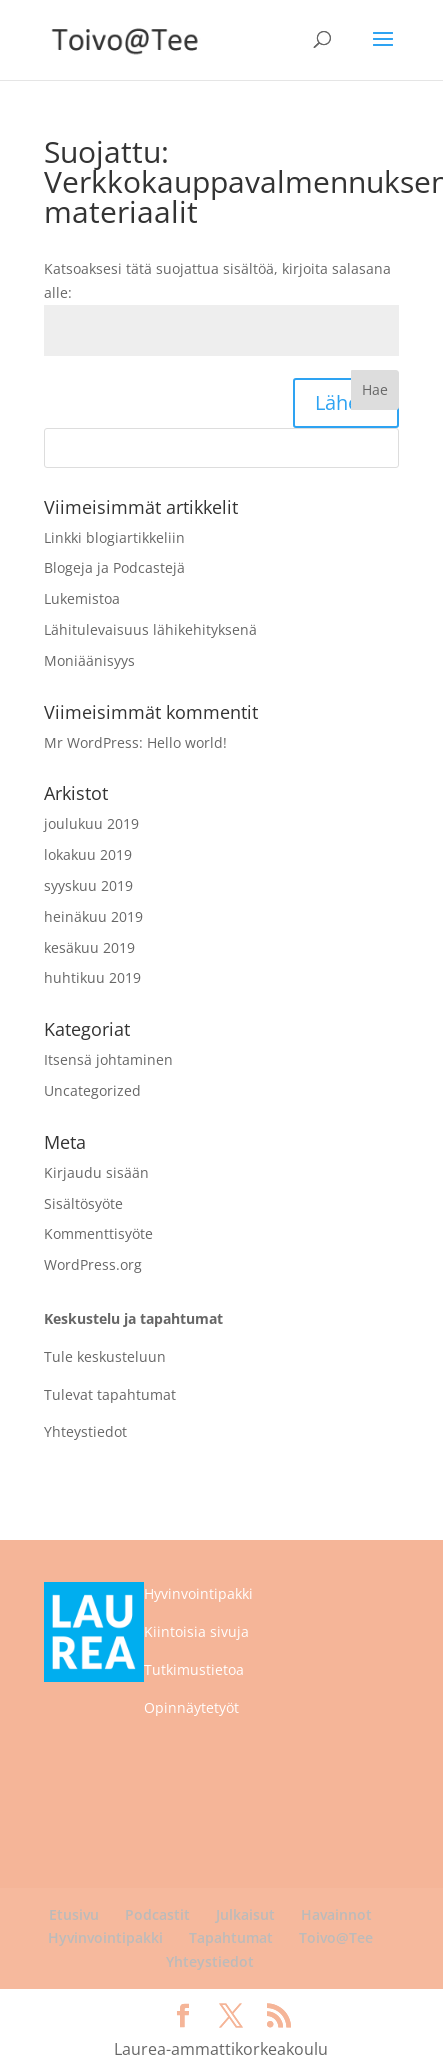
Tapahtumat (231, 1937)
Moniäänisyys (89, 660)
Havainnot (336, 1914)
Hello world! (187, 742)
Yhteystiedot (85, 1431)
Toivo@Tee (336, 1937)
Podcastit (157, 1914)
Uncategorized (92, 1090)
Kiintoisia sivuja (196, 1631)
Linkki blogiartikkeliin (114, 537)
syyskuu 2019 (88, 885)
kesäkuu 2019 (89, 947)
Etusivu (74, 1914)
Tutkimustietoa (194, 1669)
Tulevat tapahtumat (110, 1394)
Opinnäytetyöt (191, 1707)
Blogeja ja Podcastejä (114, 567)
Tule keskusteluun (105, 1356)
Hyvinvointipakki (198, 1593)
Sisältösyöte (83, 1203)
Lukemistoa (82, 598)
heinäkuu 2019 (93, 916)
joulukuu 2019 (91, 823)
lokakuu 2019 (88, 854)
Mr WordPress (91, 742)
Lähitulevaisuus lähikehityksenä (150, 629)
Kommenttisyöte (98, 1233)
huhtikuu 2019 (92, 977)
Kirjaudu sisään (96, 1172)
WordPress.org (93, 1264)
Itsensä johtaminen (108, 1059)
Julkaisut (245, 1914)
